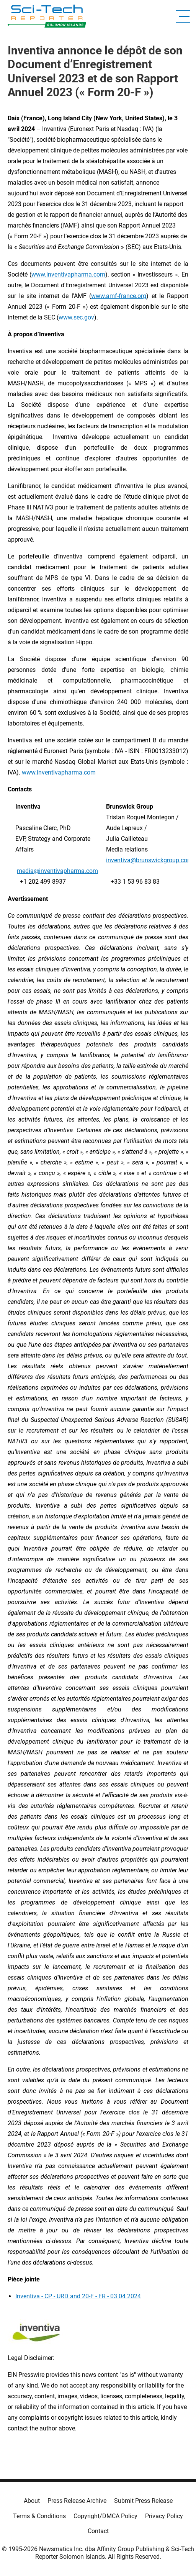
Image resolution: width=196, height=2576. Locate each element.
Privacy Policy (164, 2516)
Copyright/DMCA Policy (105, 2516)
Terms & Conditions (39, 2516)
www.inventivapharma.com (59, 772)
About (32, 2500)
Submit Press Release (143, 2500)
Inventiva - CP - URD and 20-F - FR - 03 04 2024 (78, 2296)
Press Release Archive (76, 2500)
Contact (98, 2531)
